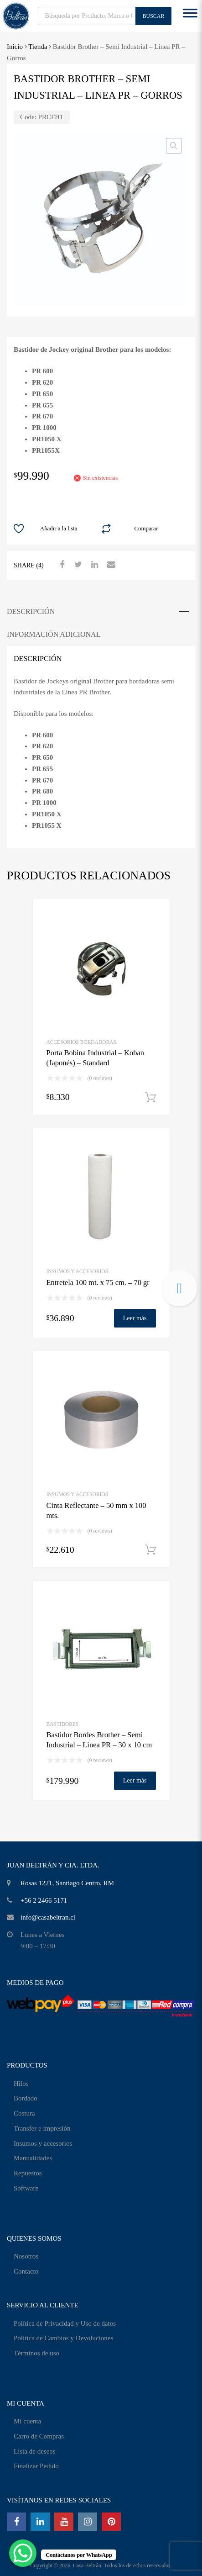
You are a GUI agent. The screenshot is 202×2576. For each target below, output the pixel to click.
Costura (24, 2113)
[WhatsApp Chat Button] (22, 2553)
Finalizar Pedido (36, 2466)
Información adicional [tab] (54, 634)
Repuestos (28, 2173)
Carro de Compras (39, 2436)
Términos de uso (36, 2353)
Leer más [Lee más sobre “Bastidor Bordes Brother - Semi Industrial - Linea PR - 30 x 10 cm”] (135, 1780)
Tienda (37, 46)
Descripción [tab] (31, 611)
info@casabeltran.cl (48, 1917)
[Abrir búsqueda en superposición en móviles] (104, 16)
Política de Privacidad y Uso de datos (65, 2323)
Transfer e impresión (42, 2128)
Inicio (15, 46)
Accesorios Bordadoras (81, 1042)
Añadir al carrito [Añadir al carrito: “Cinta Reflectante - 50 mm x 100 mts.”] (150, 1550)
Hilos (21, 2083)
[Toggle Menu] (190, 16)
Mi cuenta (27, 2421)
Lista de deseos (35, 2451)
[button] (173, 145)
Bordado (25, 2098)
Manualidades (33, 2158)
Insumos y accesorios (43, 2143)
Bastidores (63, 1724)
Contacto (26, 2271)
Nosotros (26, 2256)
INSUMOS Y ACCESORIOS (78, 1271)
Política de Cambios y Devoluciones (63, 2338)
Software (26, 2188)
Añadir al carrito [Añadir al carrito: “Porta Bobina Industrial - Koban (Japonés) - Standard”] (150, 1098)
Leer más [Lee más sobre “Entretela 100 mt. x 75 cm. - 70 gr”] (135, 1318)
